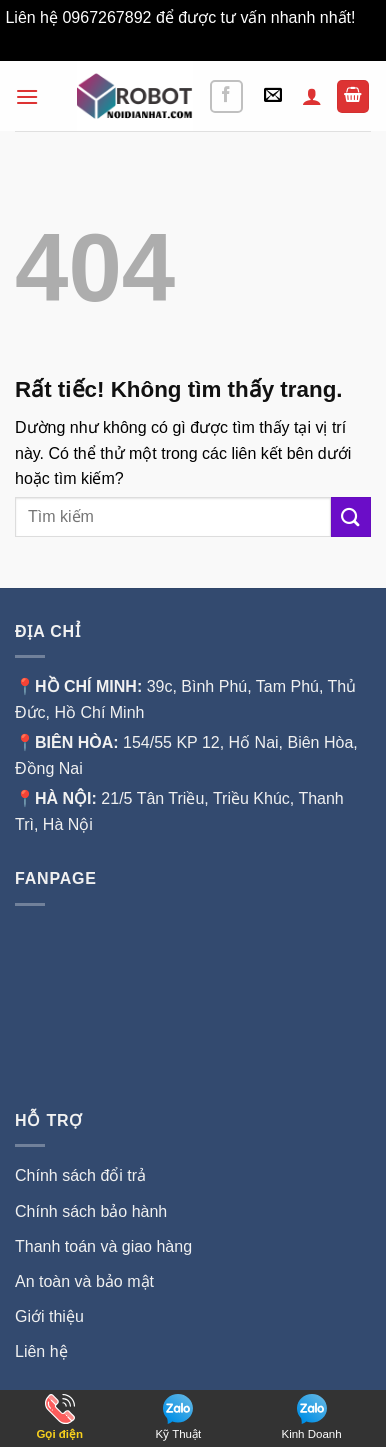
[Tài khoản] (312, 96)
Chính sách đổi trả (80, 1175)
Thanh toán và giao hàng (103, 1246)
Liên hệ (41, 1351)
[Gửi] (351, 516)
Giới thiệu (51, 1316)
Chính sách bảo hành (91, 1211)
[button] (27, 96)
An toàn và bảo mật (84, 1281)
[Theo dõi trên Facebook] (226, 96)
